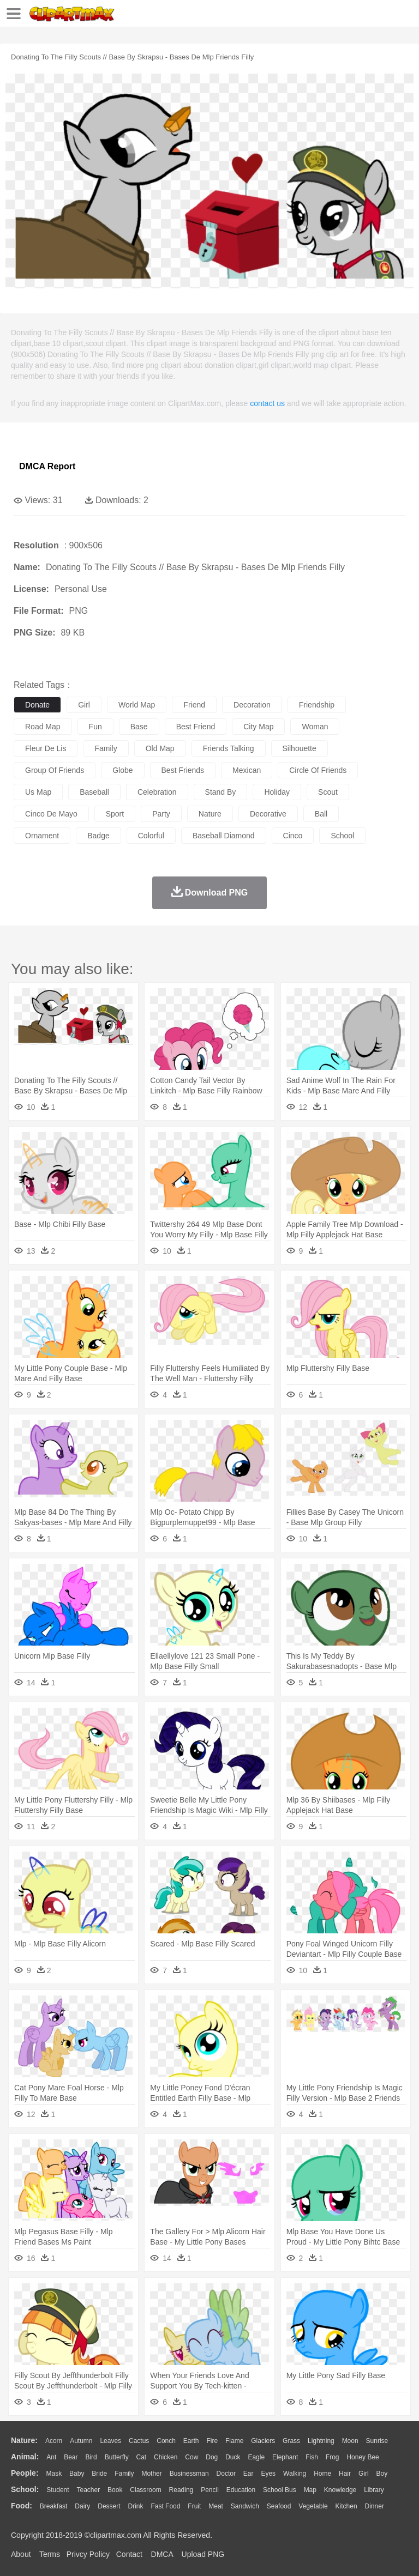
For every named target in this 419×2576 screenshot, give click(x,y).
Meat (215, 2506)
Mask (54, 2473)
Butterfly (117, 2457)
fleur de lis (45, 748)
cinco (293, 835)
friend (194, 704)
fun (95, 726)
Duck (232, 2457)
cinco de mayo (51, 813)
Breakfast (54, 2506)
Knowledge (340, 2490)
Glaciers (263, 2441)
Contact (129, 2554)
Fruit (194, 2506)
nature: (24, 2440)
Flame (234, 2441)
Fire (212, 2441)
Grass (291, 2441)
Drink (135, 2506)
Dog (212, 2457)
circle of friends (317, 770)
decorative (268, 813)
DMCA (162, 2554)
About (21, 2554)
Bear (70, 2457)
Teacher (88, 2490)
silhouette (299, 748)
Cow (191, 2457)
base (139, 726)
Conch (166, 2441)
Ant (51, 2457)
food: (21, 2505)
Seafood (279, 2506)
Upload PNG (203, 2554)
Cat (141, 2457)
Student (57, 2490)
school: (25, 2489)
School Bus (279, 2490)
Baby (76, 2473)
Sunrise (377, 2441)
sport (115, 813)
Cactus (139, 2441)
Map (310, 2490)
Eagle (256, 2457)
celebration (157, 792)
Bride (99, 2473)
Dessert (109, 2506)
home (322, 2473)
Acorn (53, 2441)
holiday (277, 792)
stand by (220, 792)
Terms (49, 2554)
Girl (363, 2473)
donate (37, 704)
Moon (350, 2441)
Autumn (81, 2441)
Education (240, 2490)
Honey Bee (362, 2457)
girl (84, 704)
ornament (42, 835)
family (105, 748)
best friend (196, 726)
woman (315, 726)
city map (258, 726)
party (161, 813)
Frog (332, 2457)
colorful (151, 835)
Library (374, 2490)
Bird (91, 2457)
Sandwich (245, 2506)
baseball (94, 792)
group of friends (54, 770)
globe (122, 770)
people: (25, 2473)
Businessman (189, 2473)
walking (294, 2473)
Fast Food (165, 2506)
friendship (316, 704)
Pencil (210, 2490)
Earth (191, 2441)
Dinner (374, 2506)
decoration (252, 704)
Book (114, 2490)
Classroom (145, 2490)
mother (151, 2473)
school (342, 835)
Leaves (110, 2441)
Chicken (165, 2457)
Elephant (285, 2457)
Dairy (82, 2506)
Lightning (321, 2441)
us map (38, 792)
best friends (183, 770)
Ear (248, 2473)
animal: (25, 2456)
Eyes (268, 2473)
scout (328, 792)
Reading (181, 2490)
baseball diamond (224, 835)
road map (43, 726)
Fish (312, 2457)
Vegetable (312, 2506)
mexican (246, 770)
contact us (267, 403)
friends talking (228, 748)
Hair (345, 2473)
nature (210, 813)
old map (160, 748)
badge (98, 835)
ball (321, 813)
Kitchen (346, 2506)
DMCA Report (47, 466)
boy (382, 2473)
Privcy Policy (88, 2554)
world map (136, 704)
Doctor (226, 2473)
